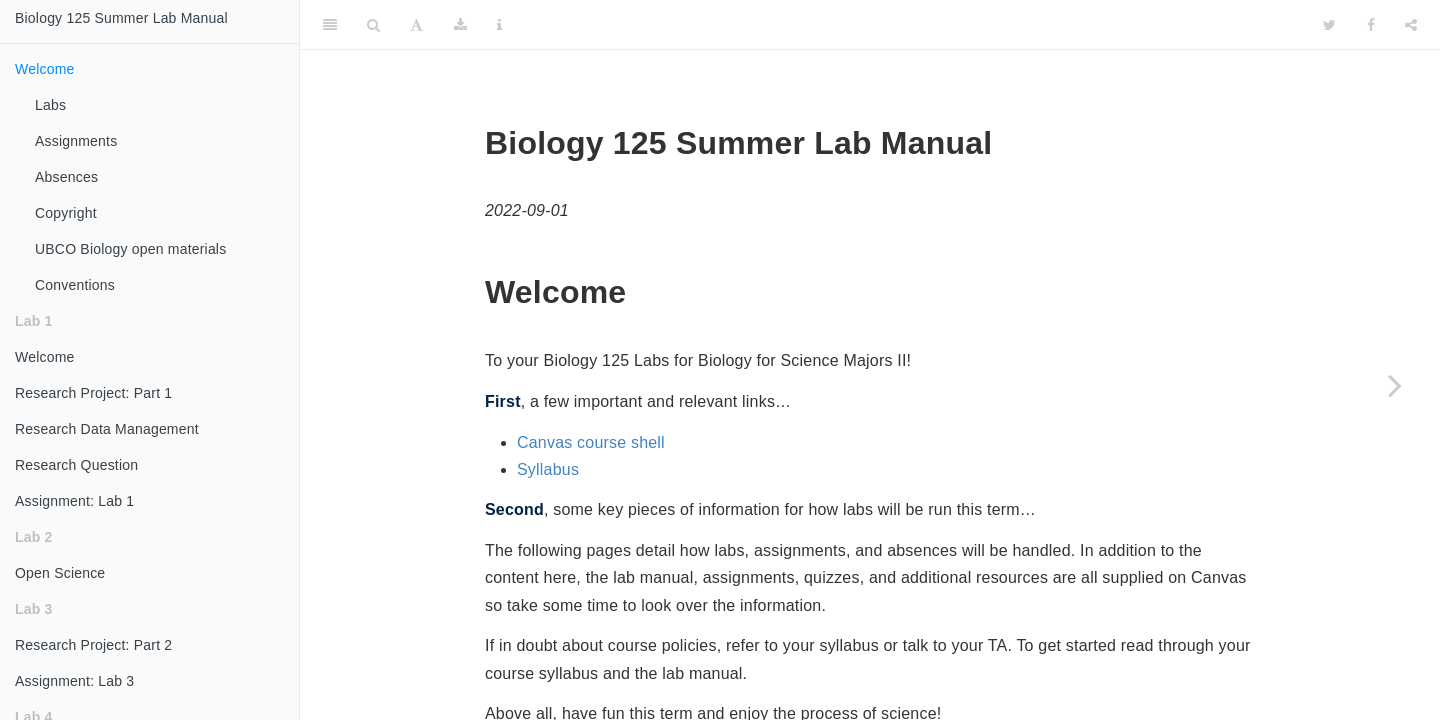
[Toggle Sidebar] (330, 25)
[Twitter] (1329, 25)
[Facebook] (1371, 25)
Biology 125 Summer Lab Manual (121, 18)
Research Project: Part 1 (93, 393)
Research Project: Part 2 (93, 645)
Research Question (76, 465)
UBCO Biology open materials (130, 249)
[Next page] (1395, 385)
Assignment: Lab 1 (74, 501)
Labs (50, 105)
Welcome (45, 69)
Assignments (76, 141)
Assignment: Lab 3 (74, 681)
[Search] (373, 25)
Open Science (60, 573)
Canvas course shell (591, 442)
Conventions (75, 285)
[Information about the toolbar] (499, 25)
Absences (66, 177)
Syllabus (548, 469)
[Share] (1411, 25)
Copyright (66, 213)
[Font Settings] (416, 25)
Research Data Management (107, 429)
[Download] (460, 25)
